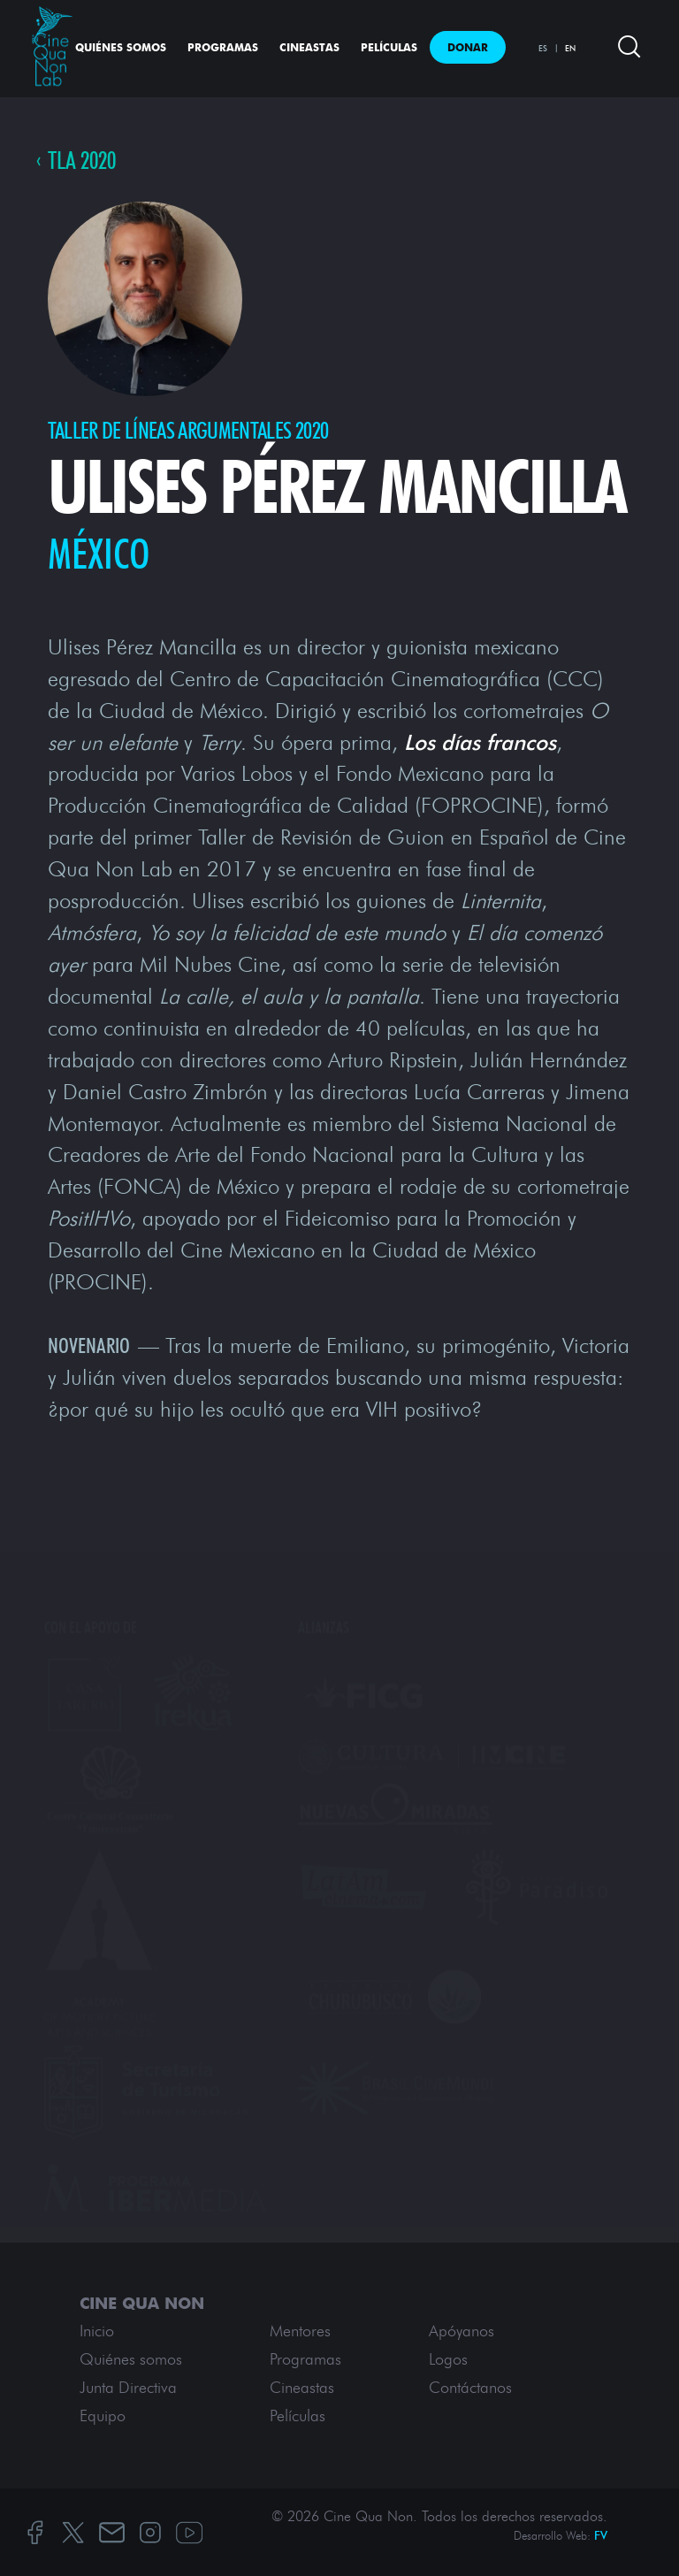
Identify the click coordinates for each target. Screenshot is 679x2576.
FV (600, 2535)
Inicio (97, 2331)
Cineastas (309, 47)
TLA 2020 (82, 161)
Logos (448, 2359)
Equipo (103, 2416)
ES (542, 48)
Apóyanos (461, 2331)
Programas (222, 47)
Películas (389, 47)
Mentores (300, 2331)
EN (570, 48)
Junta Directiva (128, 2387)
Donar (467, 47)
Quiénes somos (120, 47)
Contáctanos (470, 2387)
